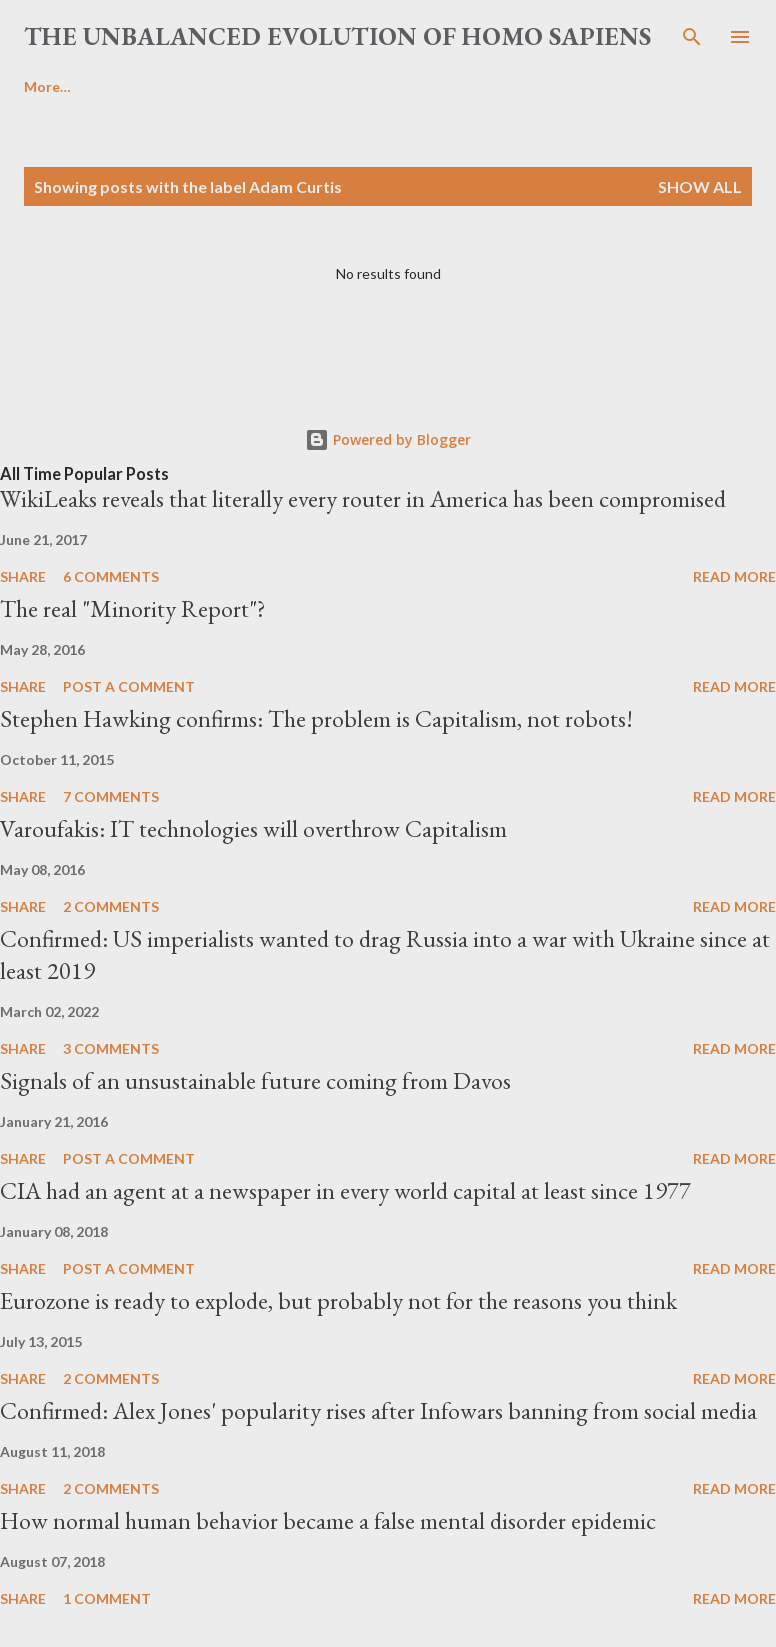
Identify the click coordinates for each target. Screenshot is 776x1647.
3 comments (111, 1048)
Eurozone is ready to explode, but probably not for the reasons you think (338, 1300)
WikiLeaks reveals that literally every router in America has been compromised (363, 498)
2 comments (111, 906)
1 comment (107, 1598)
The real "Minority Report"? (133, 608)
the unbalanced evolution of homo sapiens (337, 36)
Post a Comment (129, 686)
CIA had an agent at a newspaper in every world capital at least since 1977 (345, 1190)
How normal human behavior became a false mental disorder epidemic (328, 1520)
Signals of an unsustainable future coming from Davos (255, 1080)
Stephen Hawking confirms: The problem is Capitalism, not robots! (316, 718)
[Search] (692, 36)
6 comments (111, 576)
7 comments (111, 796)
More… (47, 86)
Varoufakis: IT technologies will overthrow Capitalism (253, 828)
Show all (700, 186)
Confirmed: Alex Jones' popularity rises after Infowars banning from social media (378, 1410)
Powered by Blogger (388, 439)
